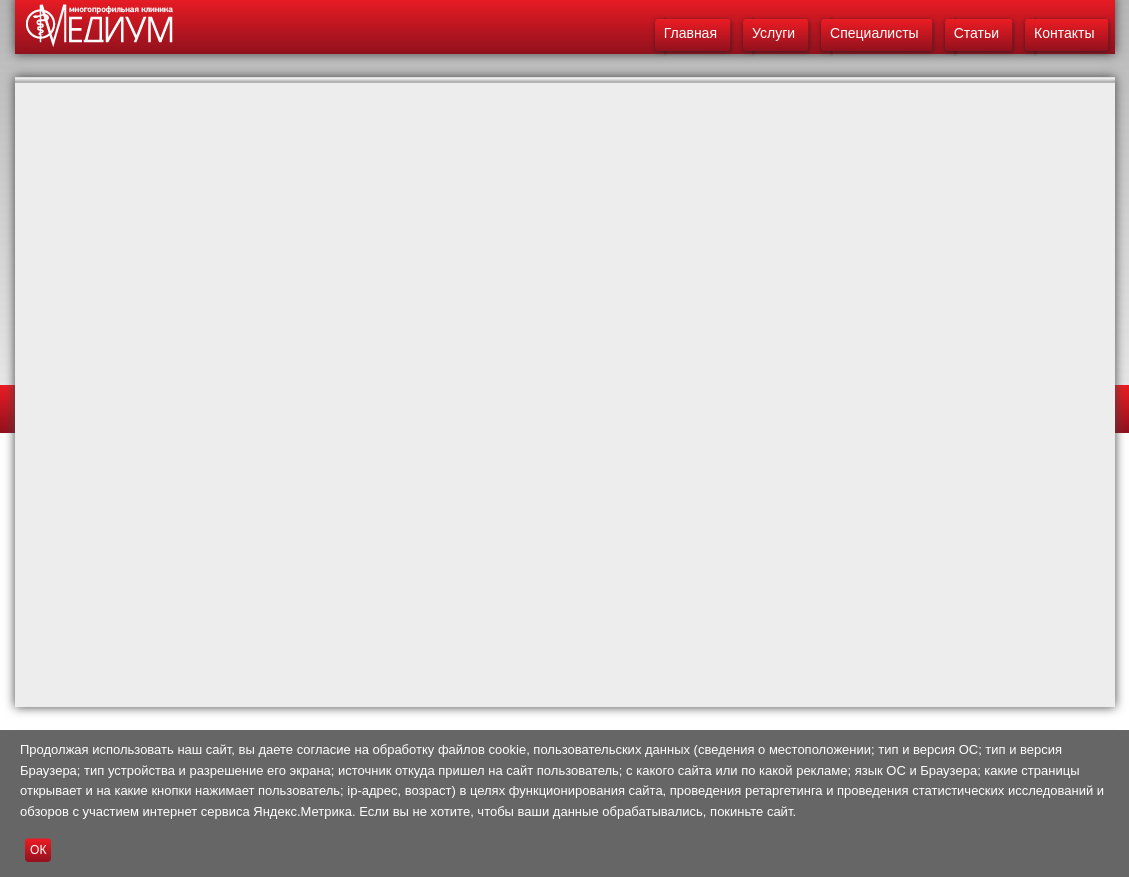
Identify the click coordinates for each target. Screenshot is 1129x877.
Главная (690, 33)
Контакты (1064, 33)
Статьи (976, 33)
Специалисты (874, 33)
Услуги (773, 33)
